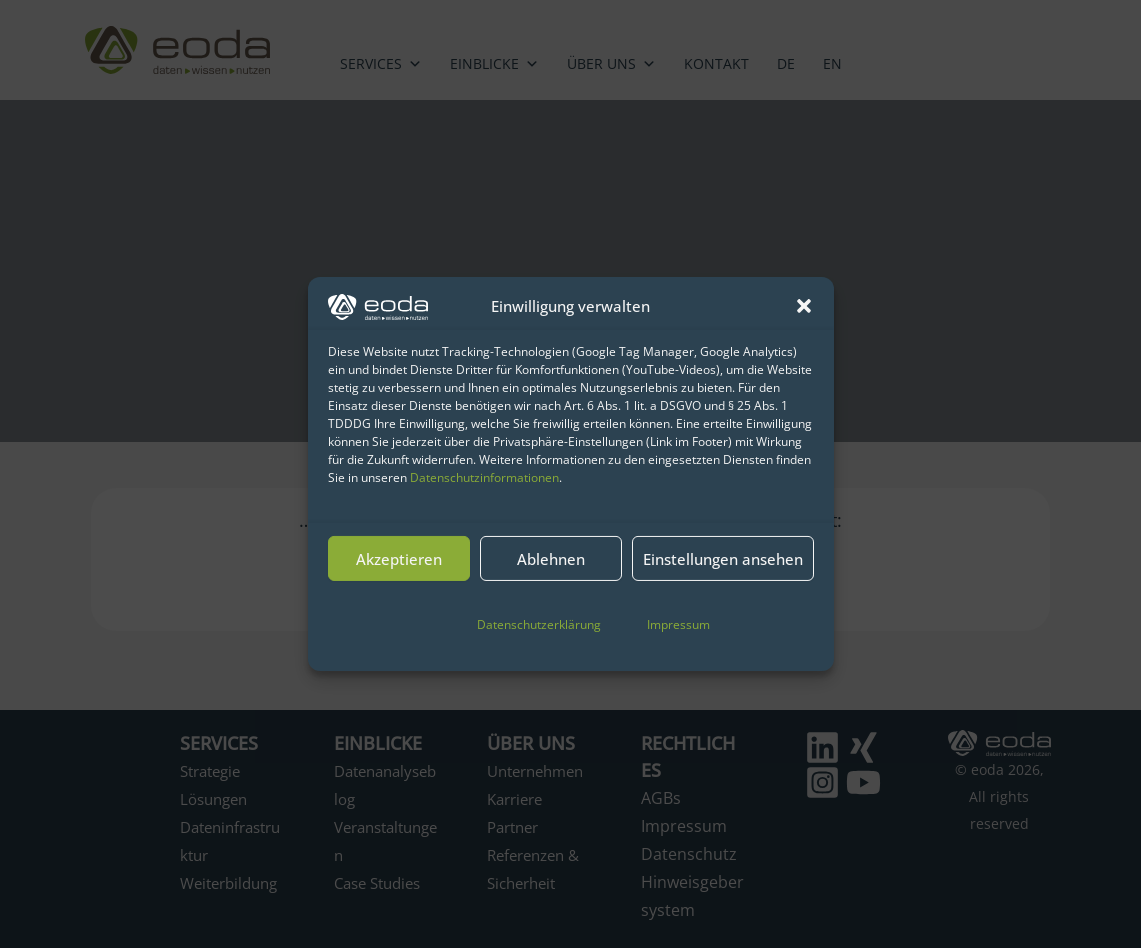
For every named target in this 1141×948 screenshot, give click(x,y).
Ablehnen (551, 559)
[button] (804, 306)
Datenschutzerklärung (539, 624)
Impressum (678, 624)
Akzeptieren (399, 559)
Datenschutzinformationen (484, 477)
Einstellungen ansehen (723, 559)
